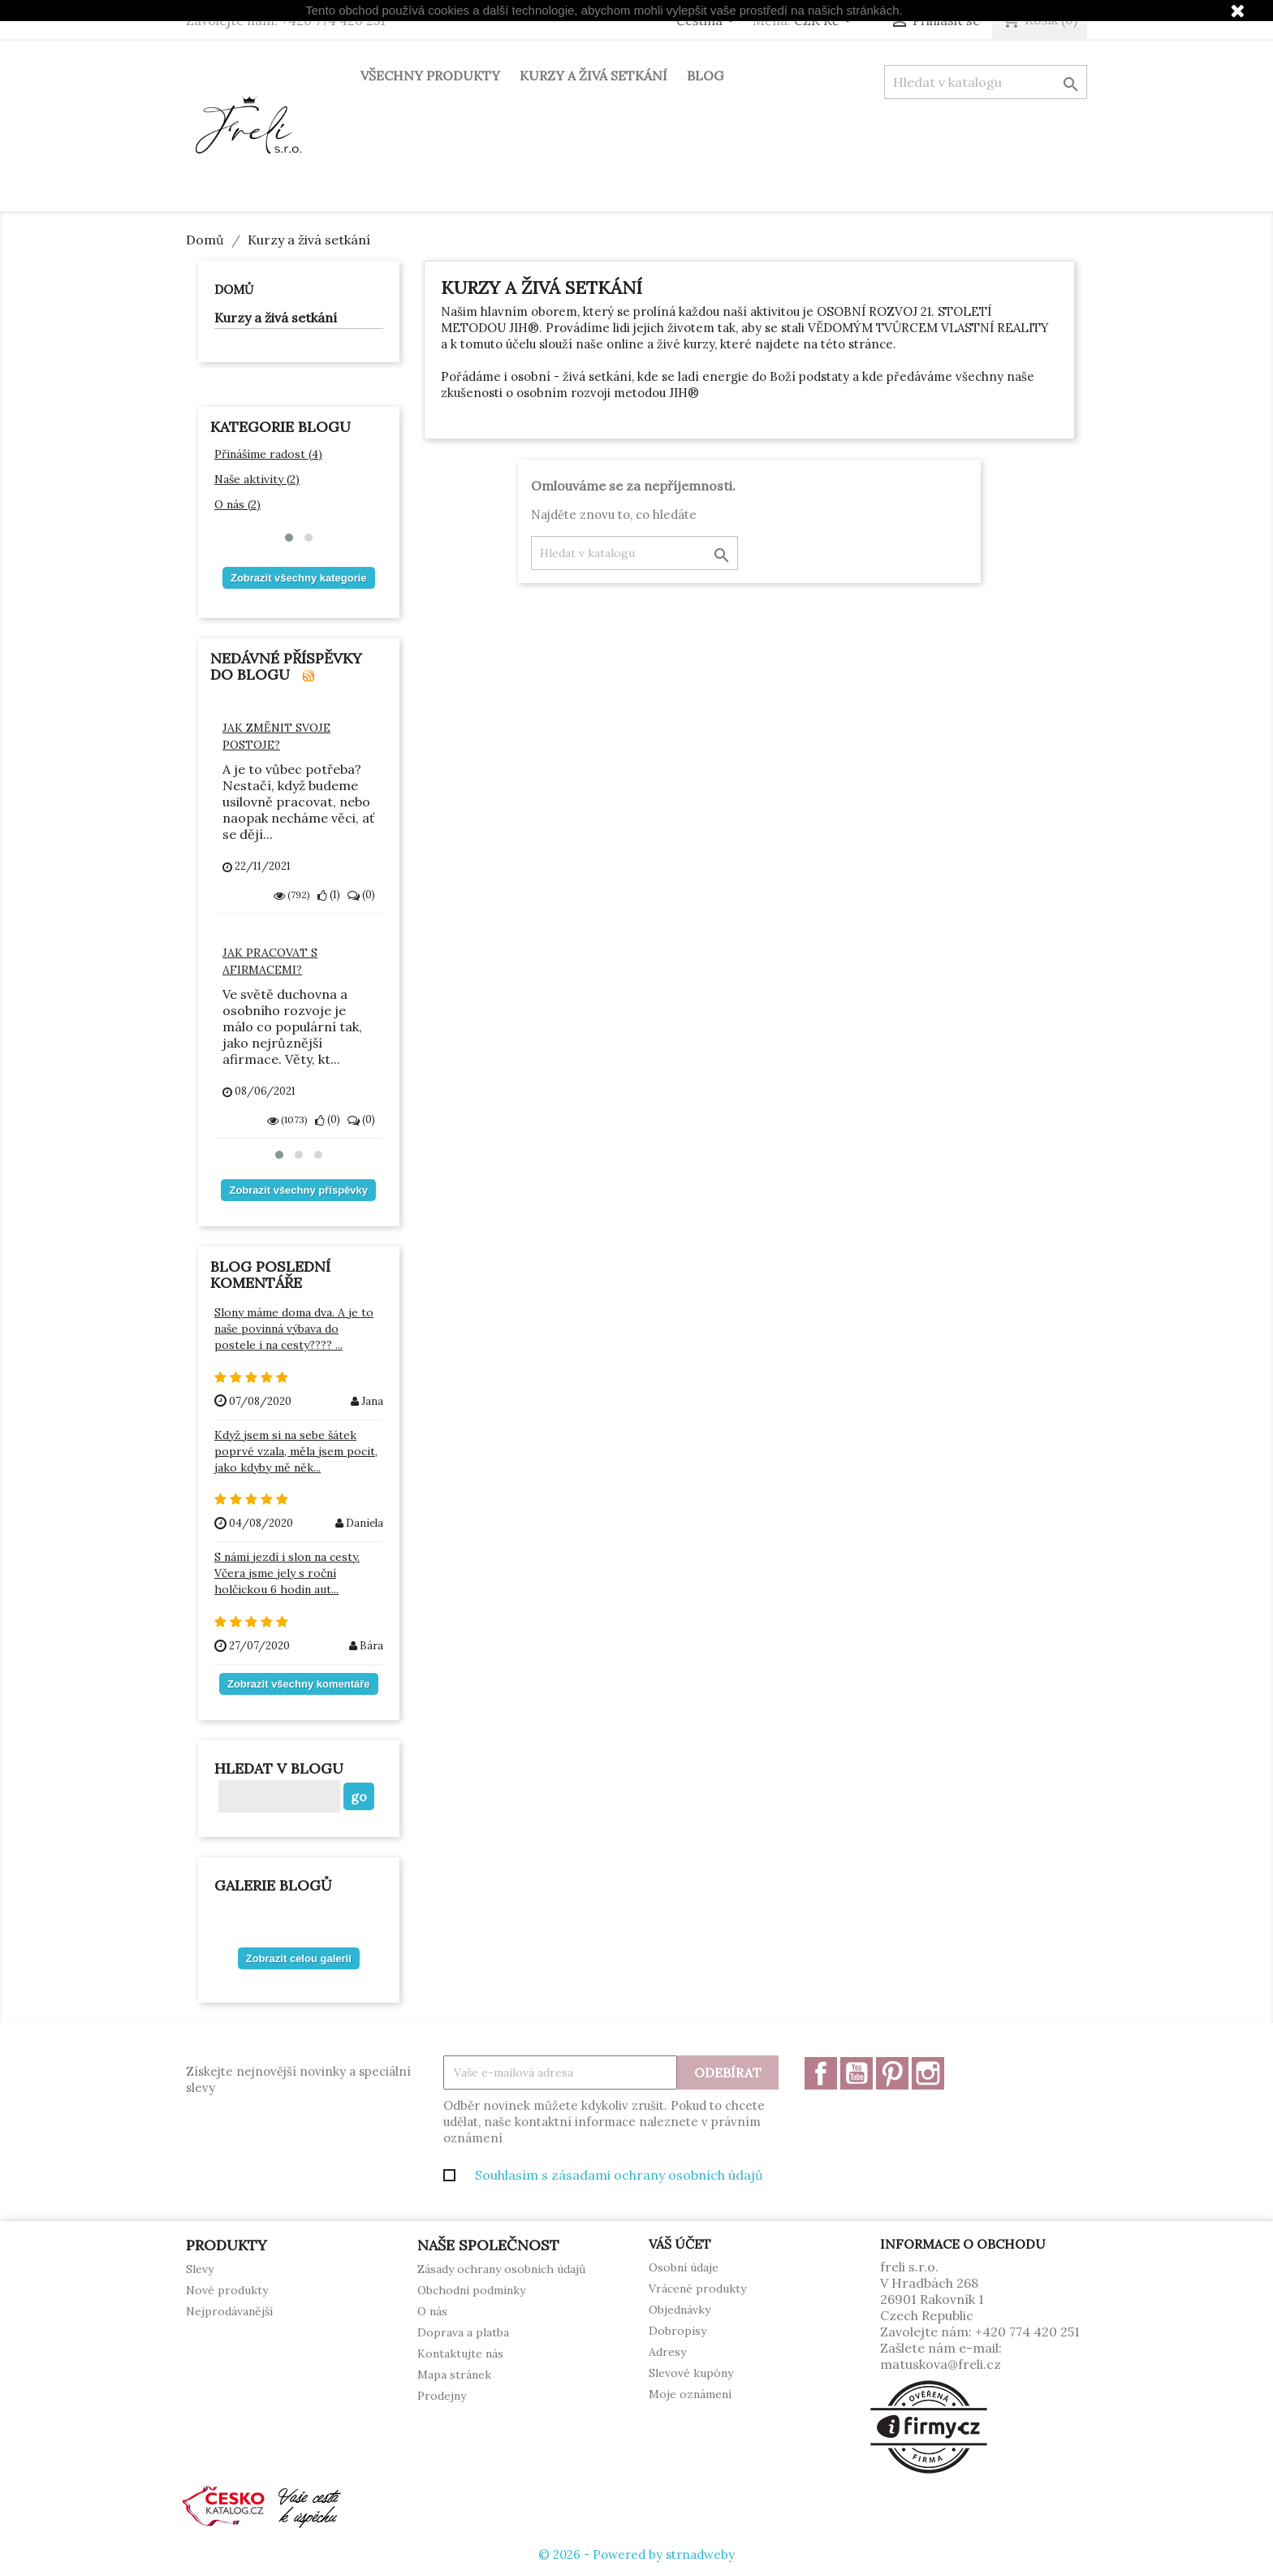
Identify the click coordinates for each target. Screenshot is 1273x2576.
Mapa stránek (454, 2374)
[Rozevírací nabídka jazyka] (708, 22)
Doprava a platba (463, 2332)
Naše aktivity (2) (257, 479)
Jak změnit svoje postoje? (276, 736)
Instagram (928, 2073)
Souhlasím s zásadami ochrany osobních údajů (619, 2175)
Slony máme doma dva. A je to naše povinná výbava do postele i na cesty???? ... (293, 1328)
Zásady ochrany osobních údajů (501, 2269)
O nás (432, 2311)
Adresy (667, 2352)
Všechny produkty (430, 75)
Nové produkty (227, 2290)
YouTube (856, 2073)
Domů (233, 289)
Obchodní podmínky (471, 2290)
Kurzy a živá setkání (593, 75)
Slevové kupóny (691, 2373)
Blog (705, 75)
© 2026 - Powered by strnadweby (636, 2554)
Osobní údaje (683, 2267)
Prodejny (441, 2395)
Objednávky (679, 2309)
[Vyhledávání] (985, 82)
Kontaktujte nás (460, 2353)
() (328, 894)
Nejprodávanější (229, 2311)
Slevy (200, 2269)
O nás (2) (237, 504)
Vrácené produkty (697, 2288)
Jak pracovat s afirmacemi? (269, 961)
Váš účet (680, 2244)
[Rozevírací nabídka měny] (825, 22)
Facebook (821, 2073)
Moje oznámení (690, 2394)
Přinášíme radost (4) (268, 454)
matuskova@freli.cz (940, 2364)
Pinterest (892, 2073)
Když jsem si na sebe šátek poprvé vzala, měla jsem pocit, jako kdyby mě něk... (296, 1451)
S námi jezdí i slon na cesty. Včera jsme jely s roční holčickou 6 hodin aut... (287, 1573)
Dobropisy (677, 2330)
